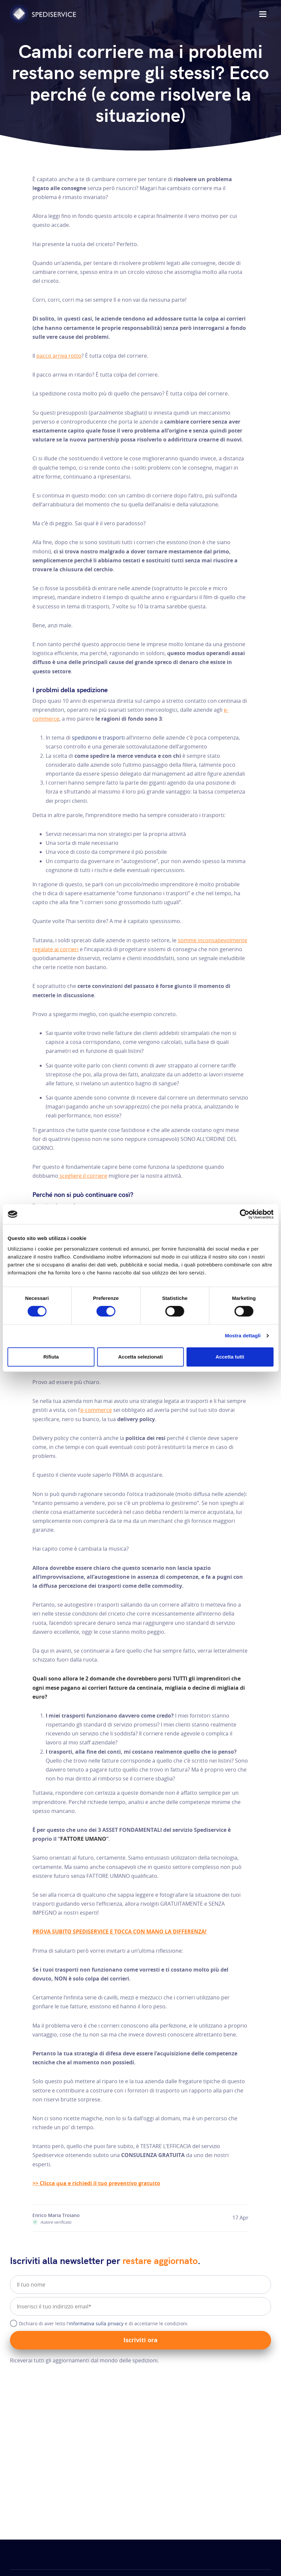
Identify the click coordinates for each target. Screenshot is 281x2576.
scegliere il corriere (82, 1175)
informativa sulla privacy (96, 2323)
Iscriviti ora (140, 2340)
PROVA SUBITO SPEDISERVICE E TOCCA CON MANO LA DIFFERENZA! (119, 1931)
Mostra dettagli (242, 1335)
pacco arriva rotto (58, 355)
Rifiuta (51, 1357)
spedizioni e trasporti (98, 737)
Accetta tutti (229, 1357)
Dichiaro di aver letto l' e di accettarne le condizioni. (104, 2323)
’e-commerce (95, 1410)
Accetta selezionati (140, 1357)
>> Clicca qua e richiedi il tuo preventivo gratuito (96, 2183)
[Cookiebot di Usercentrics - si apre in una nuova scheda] (244, 1214)
